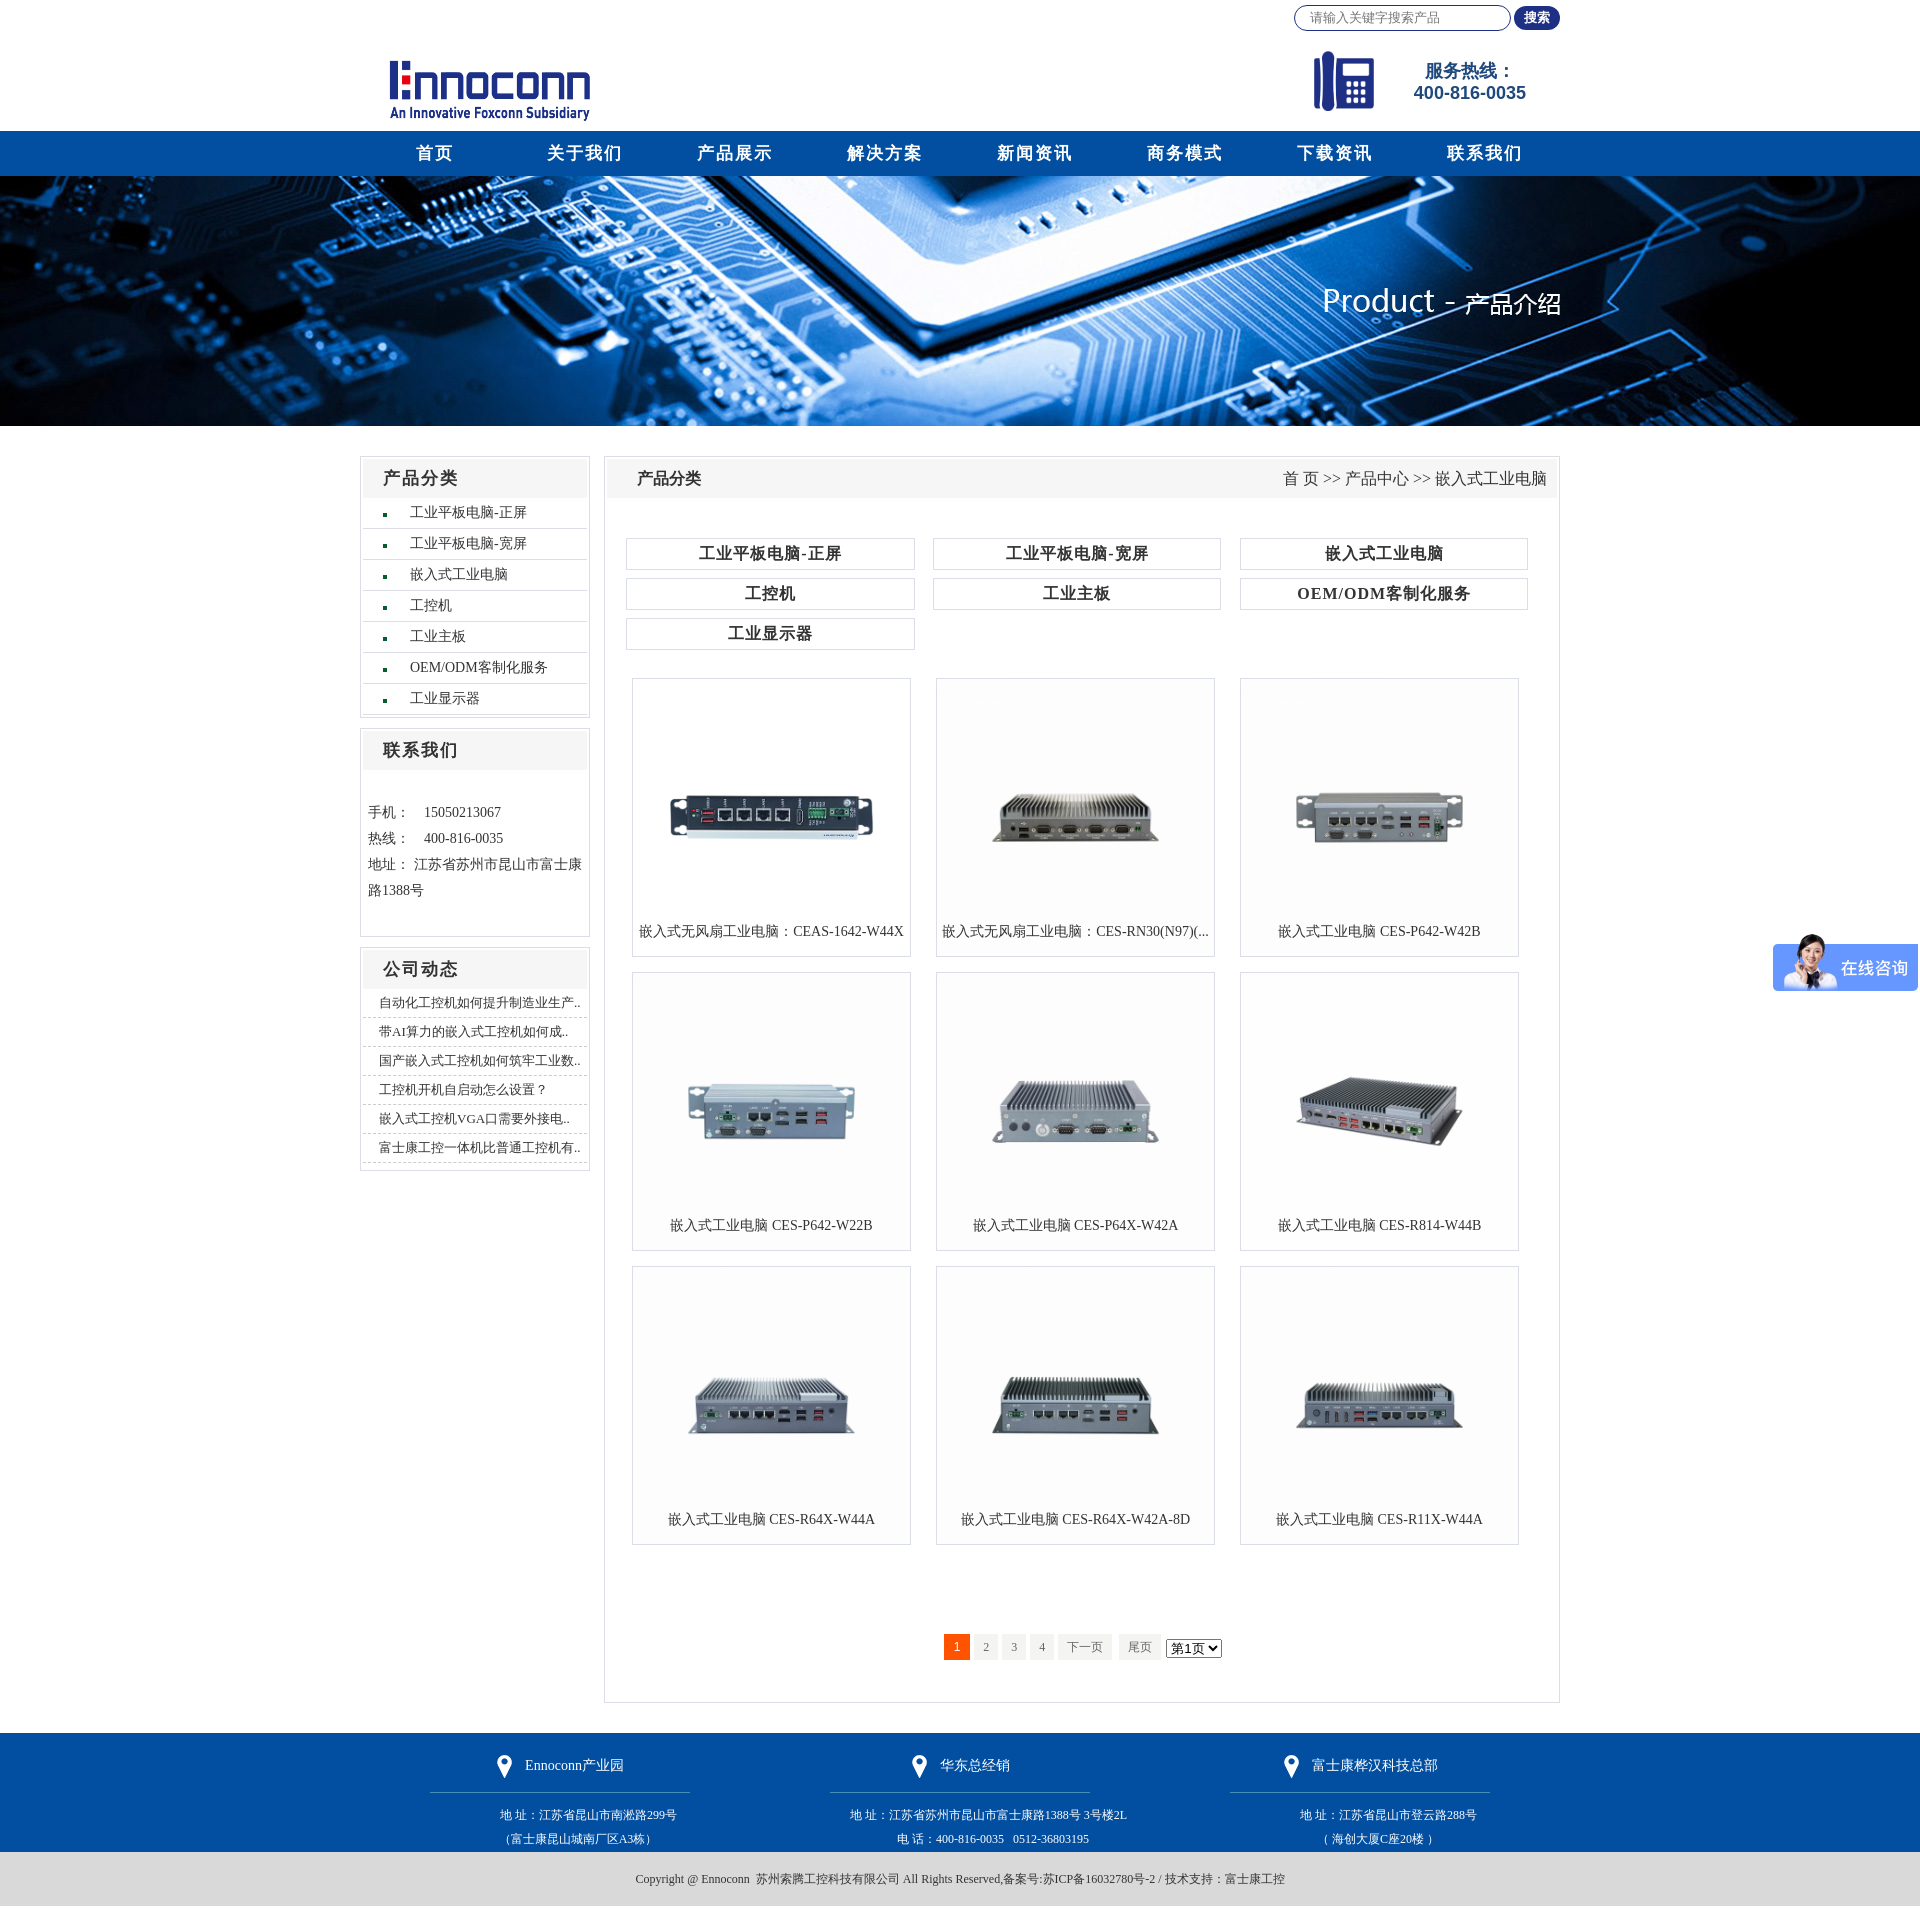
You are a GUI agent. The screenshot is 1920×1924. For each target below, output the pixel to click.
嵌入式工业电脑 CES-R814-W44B (1380, 1225)
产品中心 (1377, 478)
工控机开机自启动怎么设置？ (463, 1089)
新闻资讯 (1035, 153)
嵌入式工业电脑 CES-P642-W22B (771, 1225)
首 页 (1301, 478)
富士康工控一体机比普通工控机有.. (480, 1147)
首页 (435, 153)
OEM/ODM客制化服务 (479, 667)
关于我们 (585, 153)
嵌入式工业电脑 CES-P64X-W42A (1076, 1225)
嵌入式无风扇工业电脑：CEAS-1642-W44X (771, 931)
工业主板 (438, 636)
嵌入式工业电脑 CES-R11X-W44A (1379, 1519)
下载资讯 (1335, 153)
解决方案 (885, 153)
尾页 (1140, 1647)
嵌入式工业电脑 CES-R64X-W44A (772, 1519)
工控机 (431, 605)
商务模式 (1185, 153)
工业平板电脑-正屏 (468, 512)
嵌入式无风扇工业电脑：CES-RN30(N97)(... (1075, 931)
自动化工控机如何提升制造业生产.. (480, 1002)
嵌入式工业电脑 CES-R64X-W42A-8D (1075, 1519)
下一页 (1085, 1647)
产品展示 (735, 153)
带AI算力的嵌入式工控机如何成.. (473, 1031)
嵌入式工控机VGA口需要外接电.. (474, 1118)
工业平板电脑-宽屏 (468, 543)
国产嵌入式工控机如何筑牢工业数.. (480, 1060)
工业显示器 (445, 698)
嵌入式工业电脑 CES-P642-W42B (1379, 931)
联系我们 (1485, 153)
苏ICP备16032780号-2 (1099, 1879)
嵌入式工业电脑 (459, 574)
